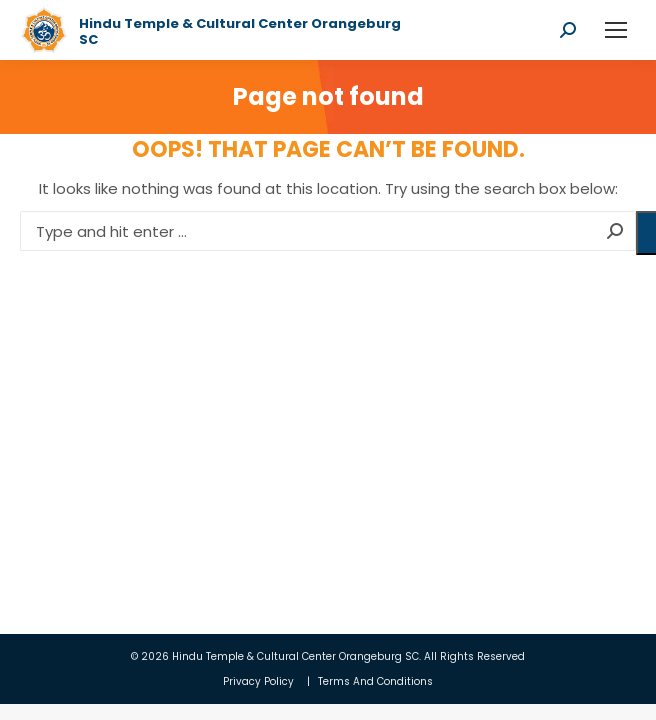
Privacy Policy (258, 681)
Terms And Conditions (375, 681)
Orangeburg (370, 656)
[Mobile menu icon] (616, 30)
